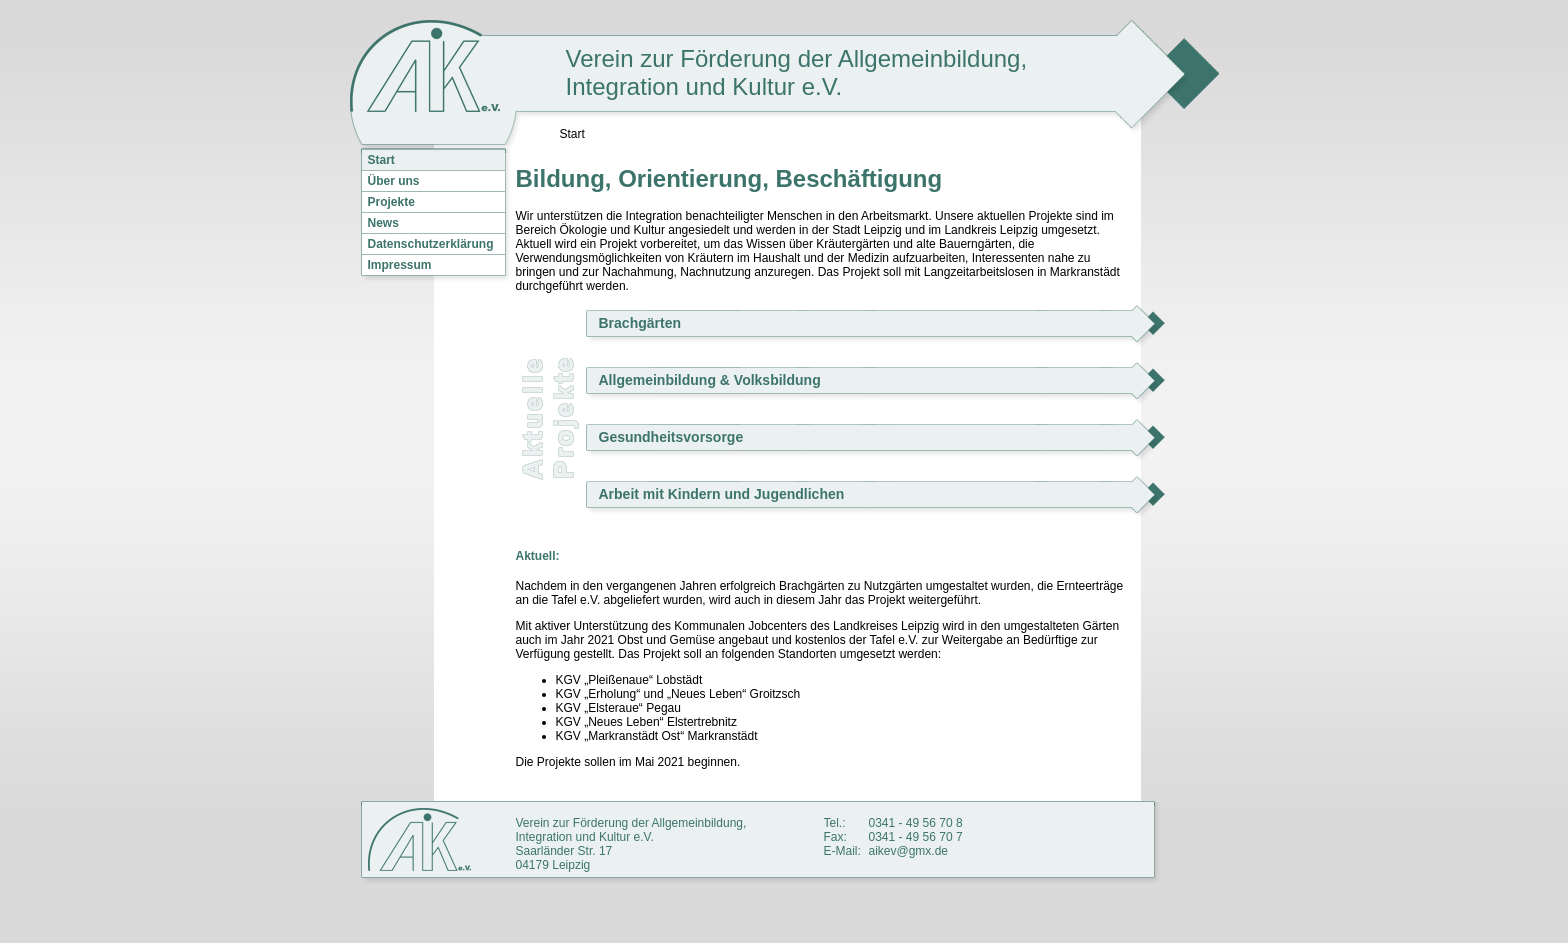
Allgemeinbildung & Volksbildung (710, 380)
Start (381, 160)
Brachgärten (640, 323)
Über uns (394, 181)
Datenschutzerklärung (431, 244)
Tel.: (835, 823)
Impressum (400, 265)
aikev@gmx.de (909, 851)
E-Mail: (842, 851)
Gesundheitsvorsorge (671, 437)
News (383, 223)
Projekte (391, 202)
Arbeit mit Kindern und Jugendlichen (722, 494)
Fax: (835, 837)
